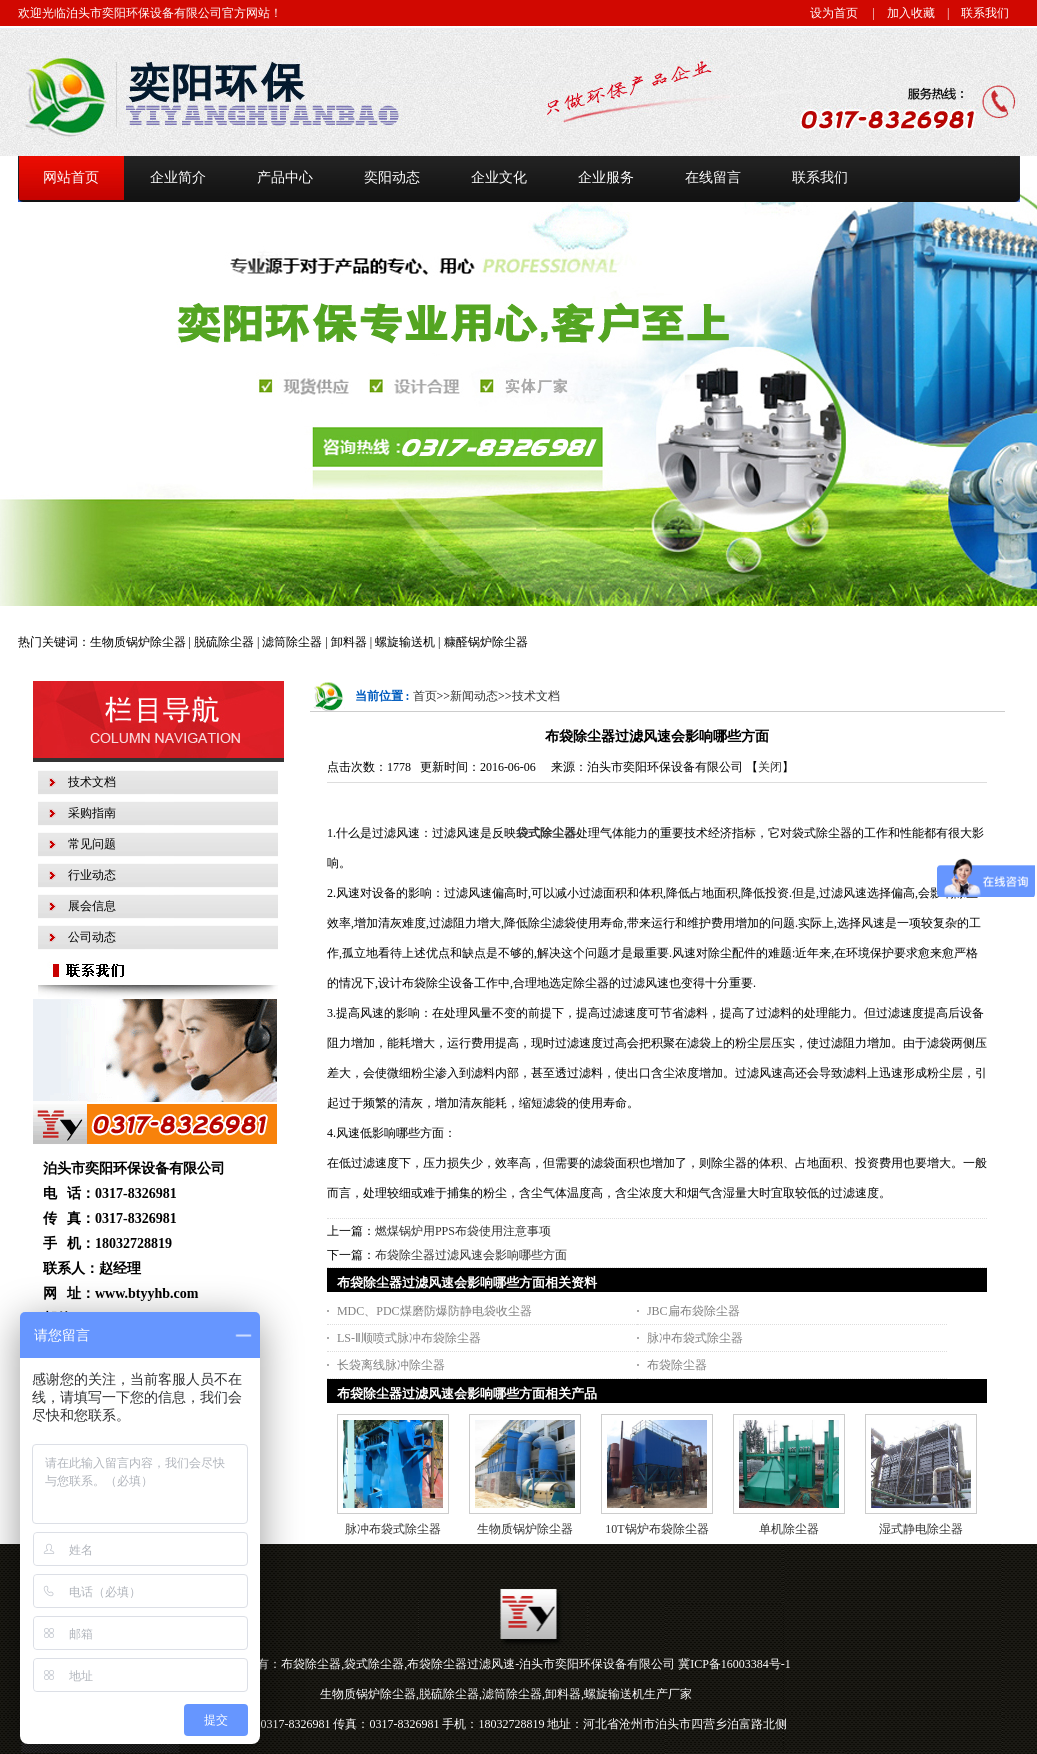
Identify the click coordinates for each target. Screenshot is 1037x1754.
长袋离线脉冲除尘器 (391, 1365)
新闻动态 (474, 696)
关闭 (770, 767)
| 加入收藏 (898, 13)
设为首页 (834, 13)
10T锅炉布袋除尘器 (656, 1529)
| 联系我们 (972, 13)
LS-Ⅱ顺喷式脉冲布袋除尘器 (409, 1338)
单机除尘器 (789, 1529)
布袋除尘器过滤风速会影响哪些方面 (471, 1255)
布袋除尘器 (677, 1365)
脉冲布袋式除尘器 (695, 1338)
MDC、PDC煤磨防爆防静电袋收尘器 (434, 1311)
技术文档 (536, 696)
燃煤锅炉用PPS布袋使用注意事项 (463, 1231)
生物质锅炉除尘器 (525, 1529)
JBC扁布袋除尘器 (693, 1311)
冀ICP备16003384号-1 (734, 1664)
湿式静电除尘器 (921, 1529)
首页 (425, 696)
